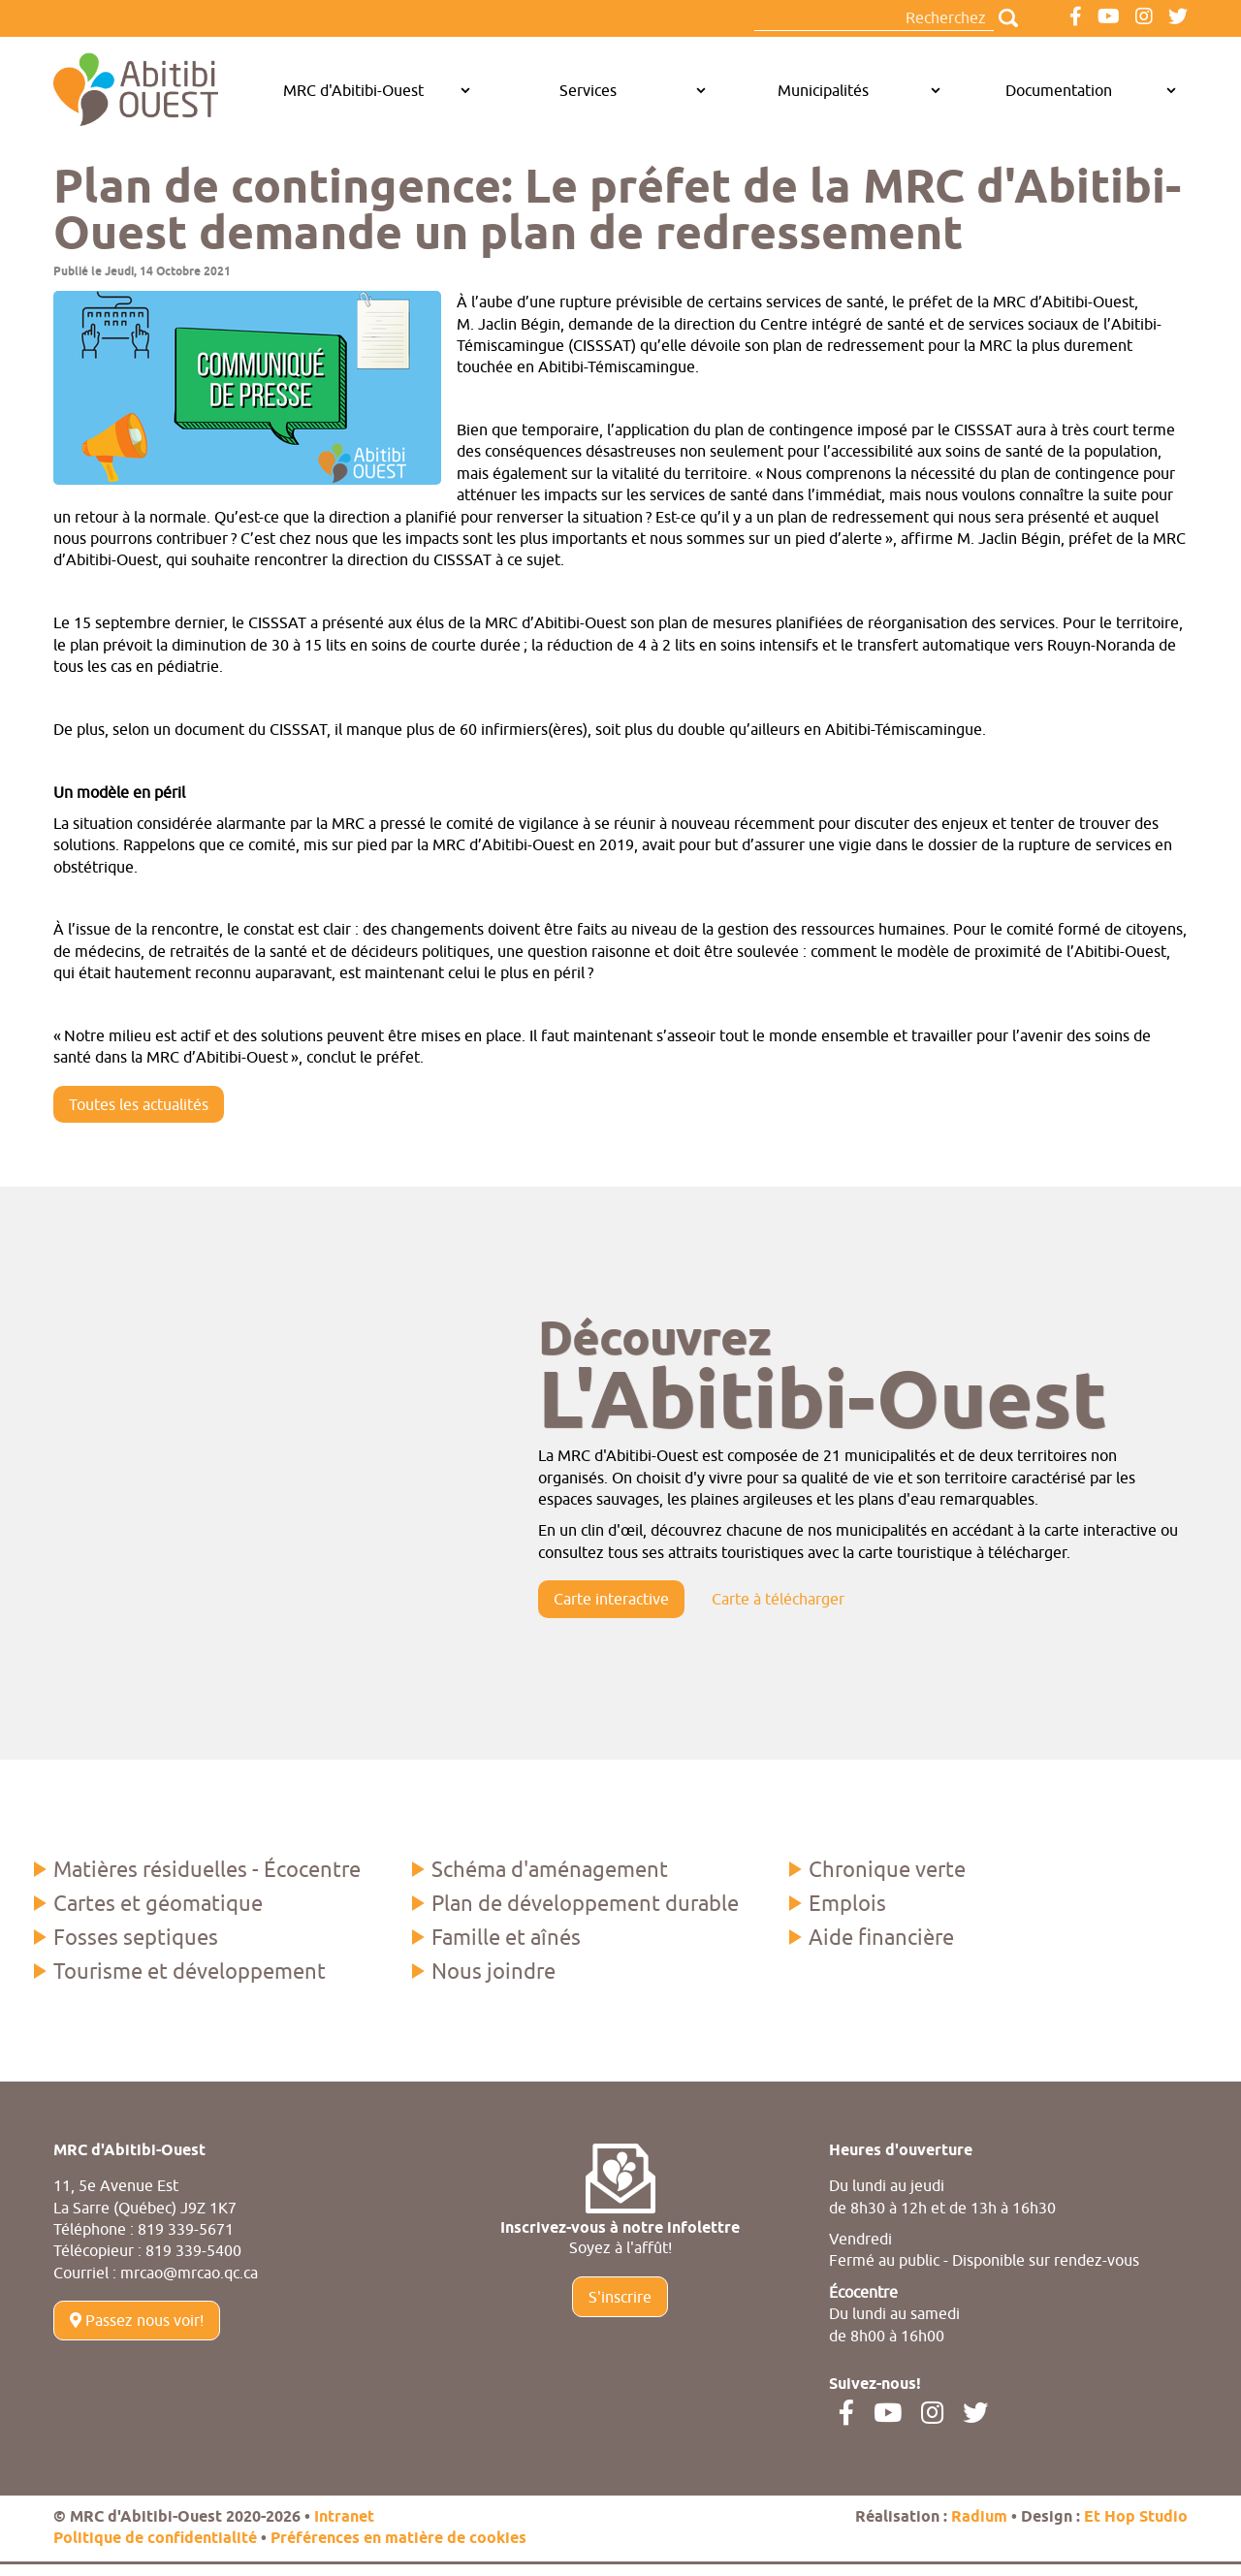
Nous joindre (493, 1971)
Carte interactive (611, 1598)
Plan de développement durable (585, 1903)
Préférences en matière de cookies (398, 2538)
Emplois (847, 1903)
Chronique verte (887, 1869)
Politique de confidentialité (155, 2538)
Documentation (1058, 90)
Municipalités (823, 90)
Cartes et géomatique (158, 1903)
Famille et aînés (506, 1937)
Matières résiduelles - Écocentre (207, 1869)
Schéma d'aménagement (549, 1869)
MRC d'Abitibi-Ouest (353, 90)
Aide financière (881, 1937)
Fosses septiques (135, 1937)
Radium (979, 2517)
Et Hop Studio (1136, 2517)
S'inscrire (620, 2297)
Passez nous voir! (137, 2320)
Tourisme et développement (189, 1971)
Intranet (344, 2517)
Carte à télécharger (778, 1598)
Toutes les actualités (138, 1104)
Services (588, 90)
